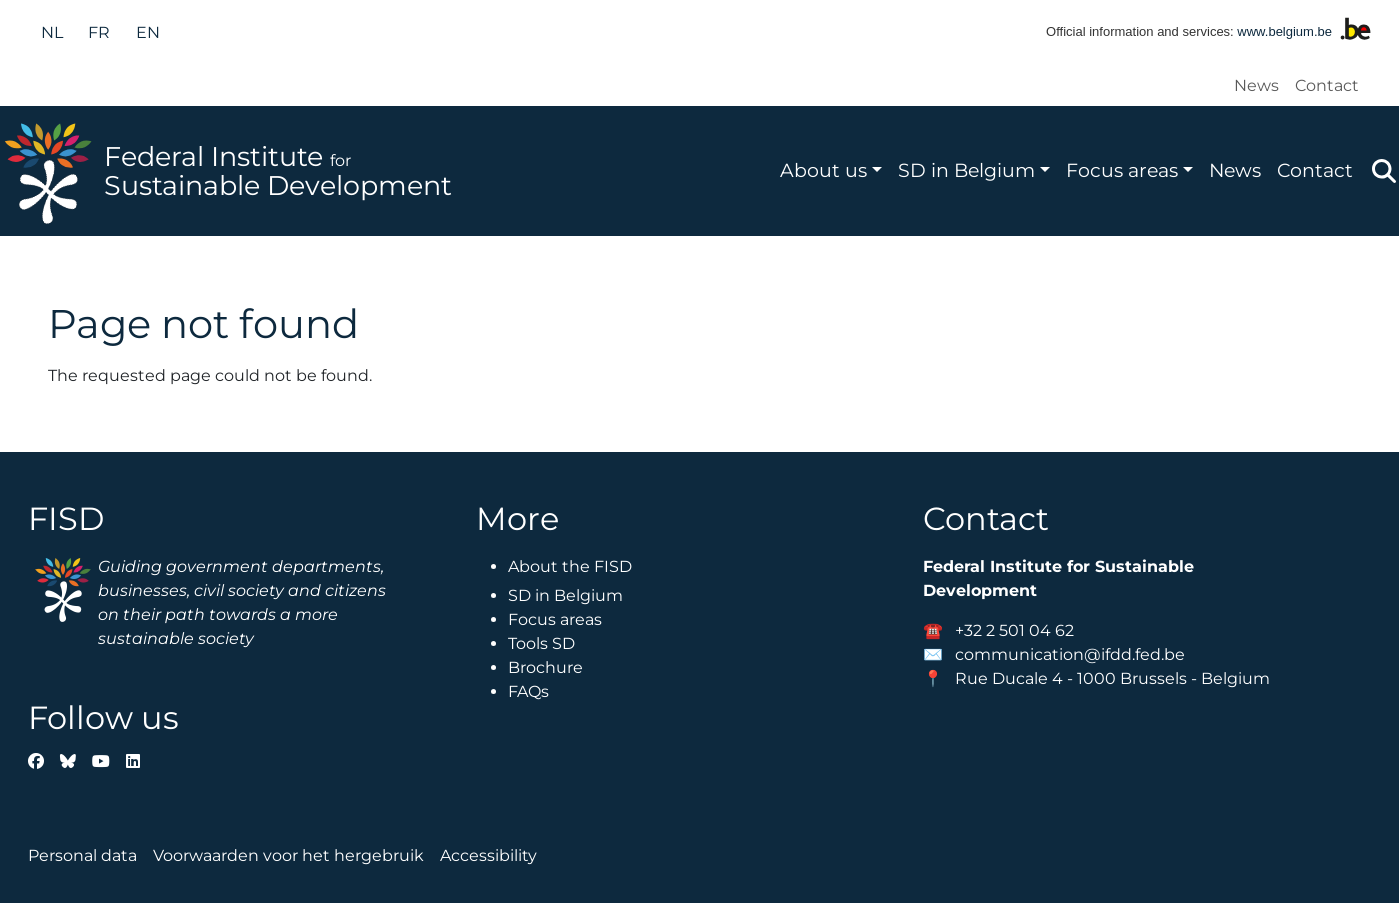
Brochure (545, 667)
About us (823, 170)
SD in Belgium (966, 170)
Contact (1327, 85)
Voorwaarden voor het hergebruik (288, 855)
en (148, 32)
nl (52, 32)
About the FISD (570, 566)
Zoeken (1384, 171)
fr (99, 32)
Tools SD (541, 643)
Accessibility (488, 855)
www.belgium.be (1284, 31)
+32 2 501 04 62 (1014, 630)
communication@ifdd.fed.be (1070, 654)
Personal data (82, 855)
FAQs (528, 691)
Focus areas (1122, 170)
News (1256, 85)
